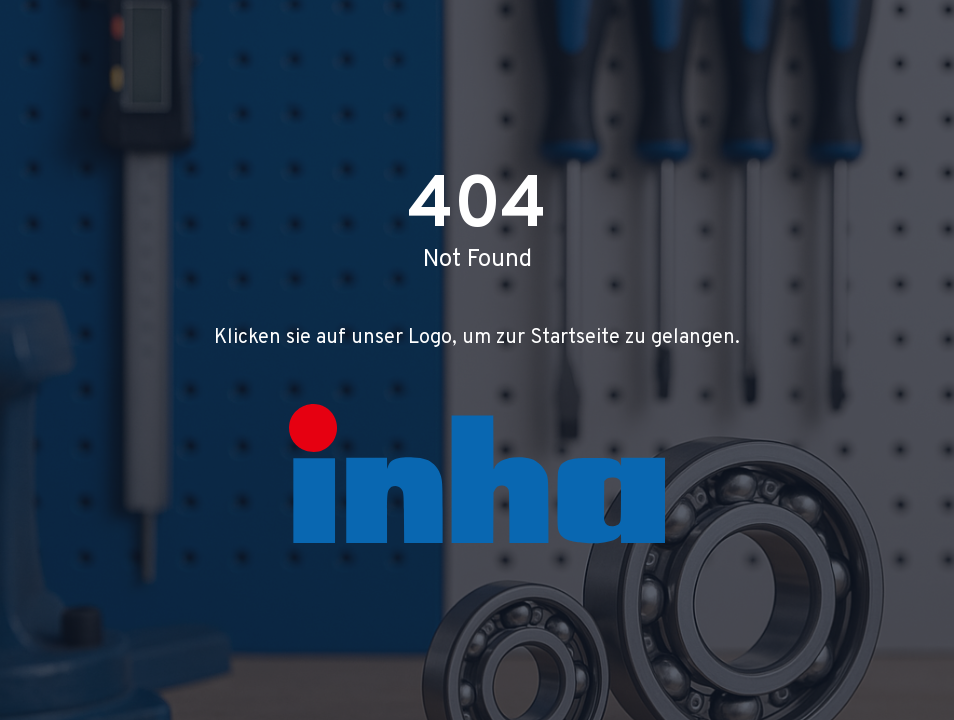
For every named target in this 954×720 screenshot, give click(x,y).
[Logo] (477, 473)
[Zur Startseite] (477, 473)
